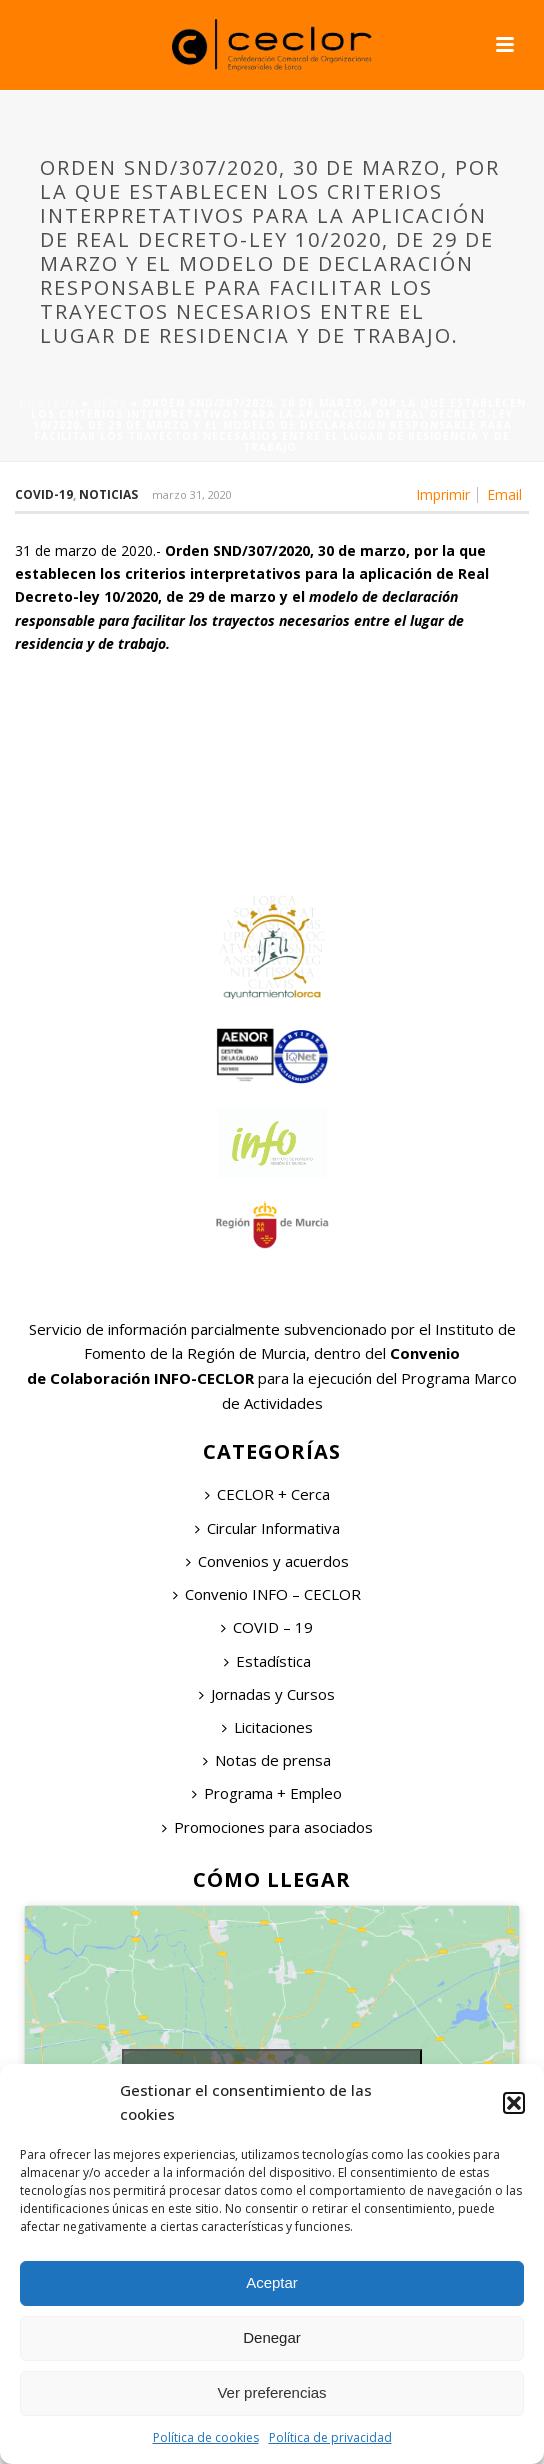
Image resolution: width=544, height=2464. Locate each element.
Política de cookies (206, 2437)
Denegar (272, 2337)
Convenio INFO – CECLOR (267, 1594)
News (110, 403)
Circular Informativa (267, 1528)
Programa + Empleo (267, 1793)
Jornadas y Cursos (267, 1694)
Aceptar (272, 2282)
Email (504, 495)
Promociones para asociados (267, 1827)
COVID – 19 (267, 1627)
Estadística (267, 1661)
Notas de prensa (267, 1760)
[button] (514, 2103)
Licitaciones (267, 1727)
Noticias (108, 494)
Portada (48, 403)
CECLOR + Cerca (267, 1494)
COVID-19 (44, 494)
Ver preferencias (271, 2392)
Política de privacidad (330, 2437)
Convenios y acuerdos (267, 1561)
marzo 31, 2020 (192, 494)
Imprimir (443, 495)
